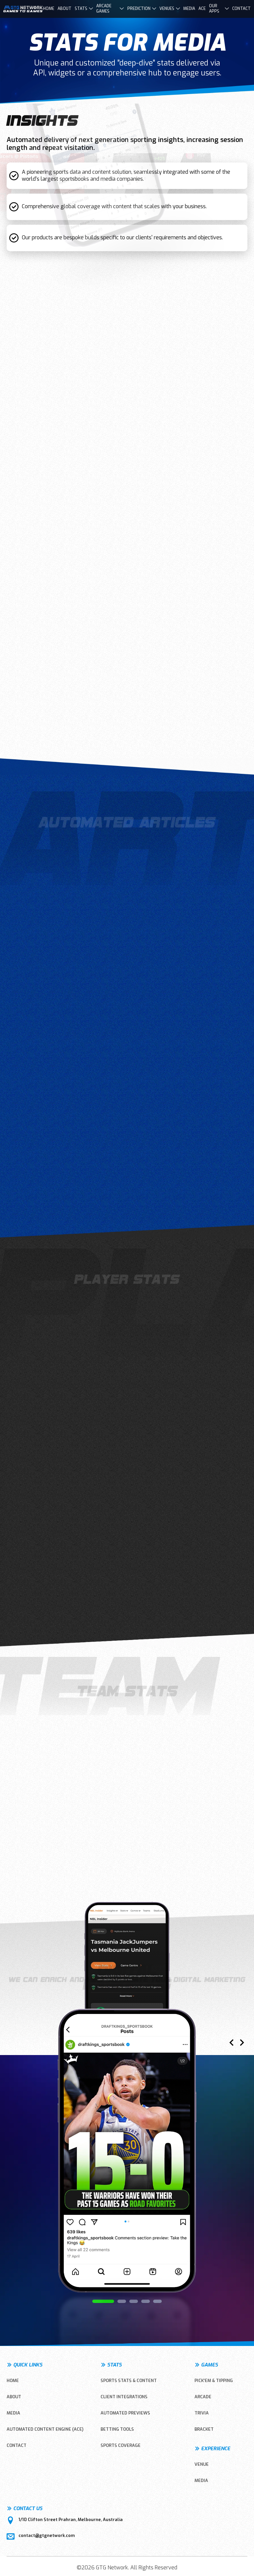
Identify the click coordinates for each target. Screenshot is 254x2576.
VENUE (201, 2464)
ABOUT (14, 2397)
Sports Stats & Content (129, 2380)
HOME (13, 2380)
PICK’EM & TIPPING (213, 2380)
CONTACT (16, 2445)
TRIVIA (201, 2413)
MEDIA (13, 2413)
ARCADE (202, 2397)
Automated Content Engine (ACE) (45, 2429)
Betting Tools (117, 2429)
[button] (103, 2301)
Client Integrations (124, 2397)
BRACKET (204, 2429)
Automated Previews (125, 2413)
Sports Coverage (121, 2445)
